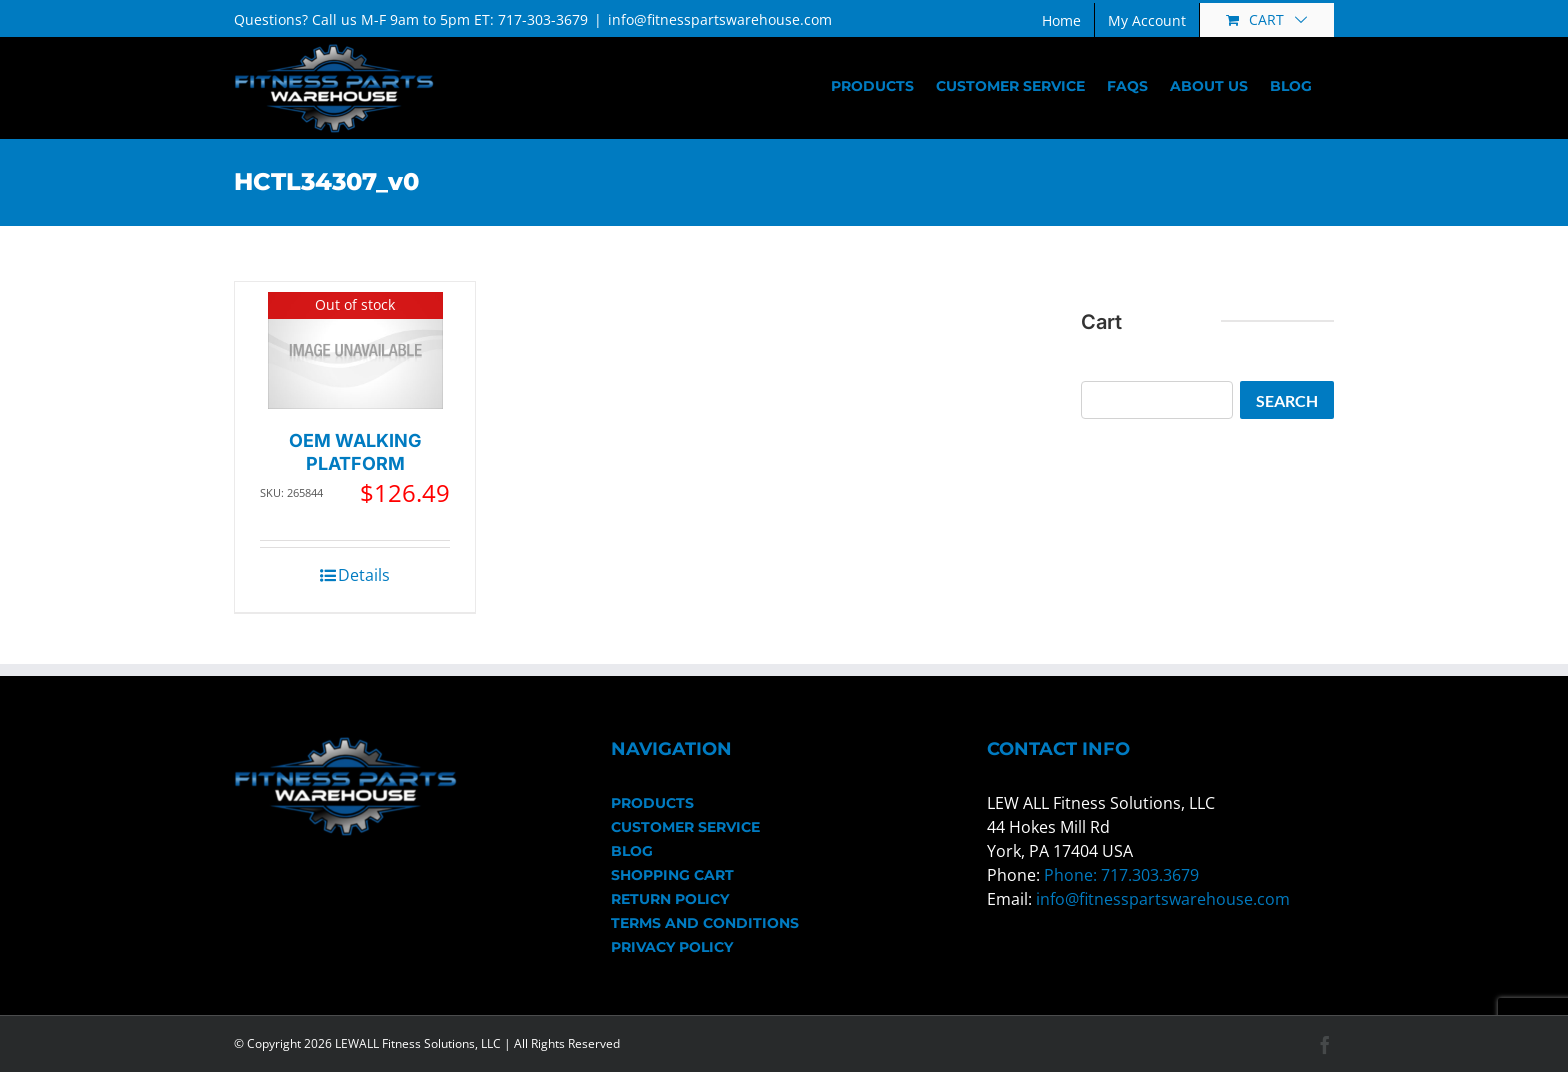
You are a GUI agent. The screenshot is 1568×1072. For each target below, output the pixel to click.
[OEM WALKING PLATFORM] (355, 350)
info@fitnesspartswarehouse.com (720, 19)
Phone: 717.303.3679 (1121, 875)
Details (364, 575)
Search (1287, 400)
